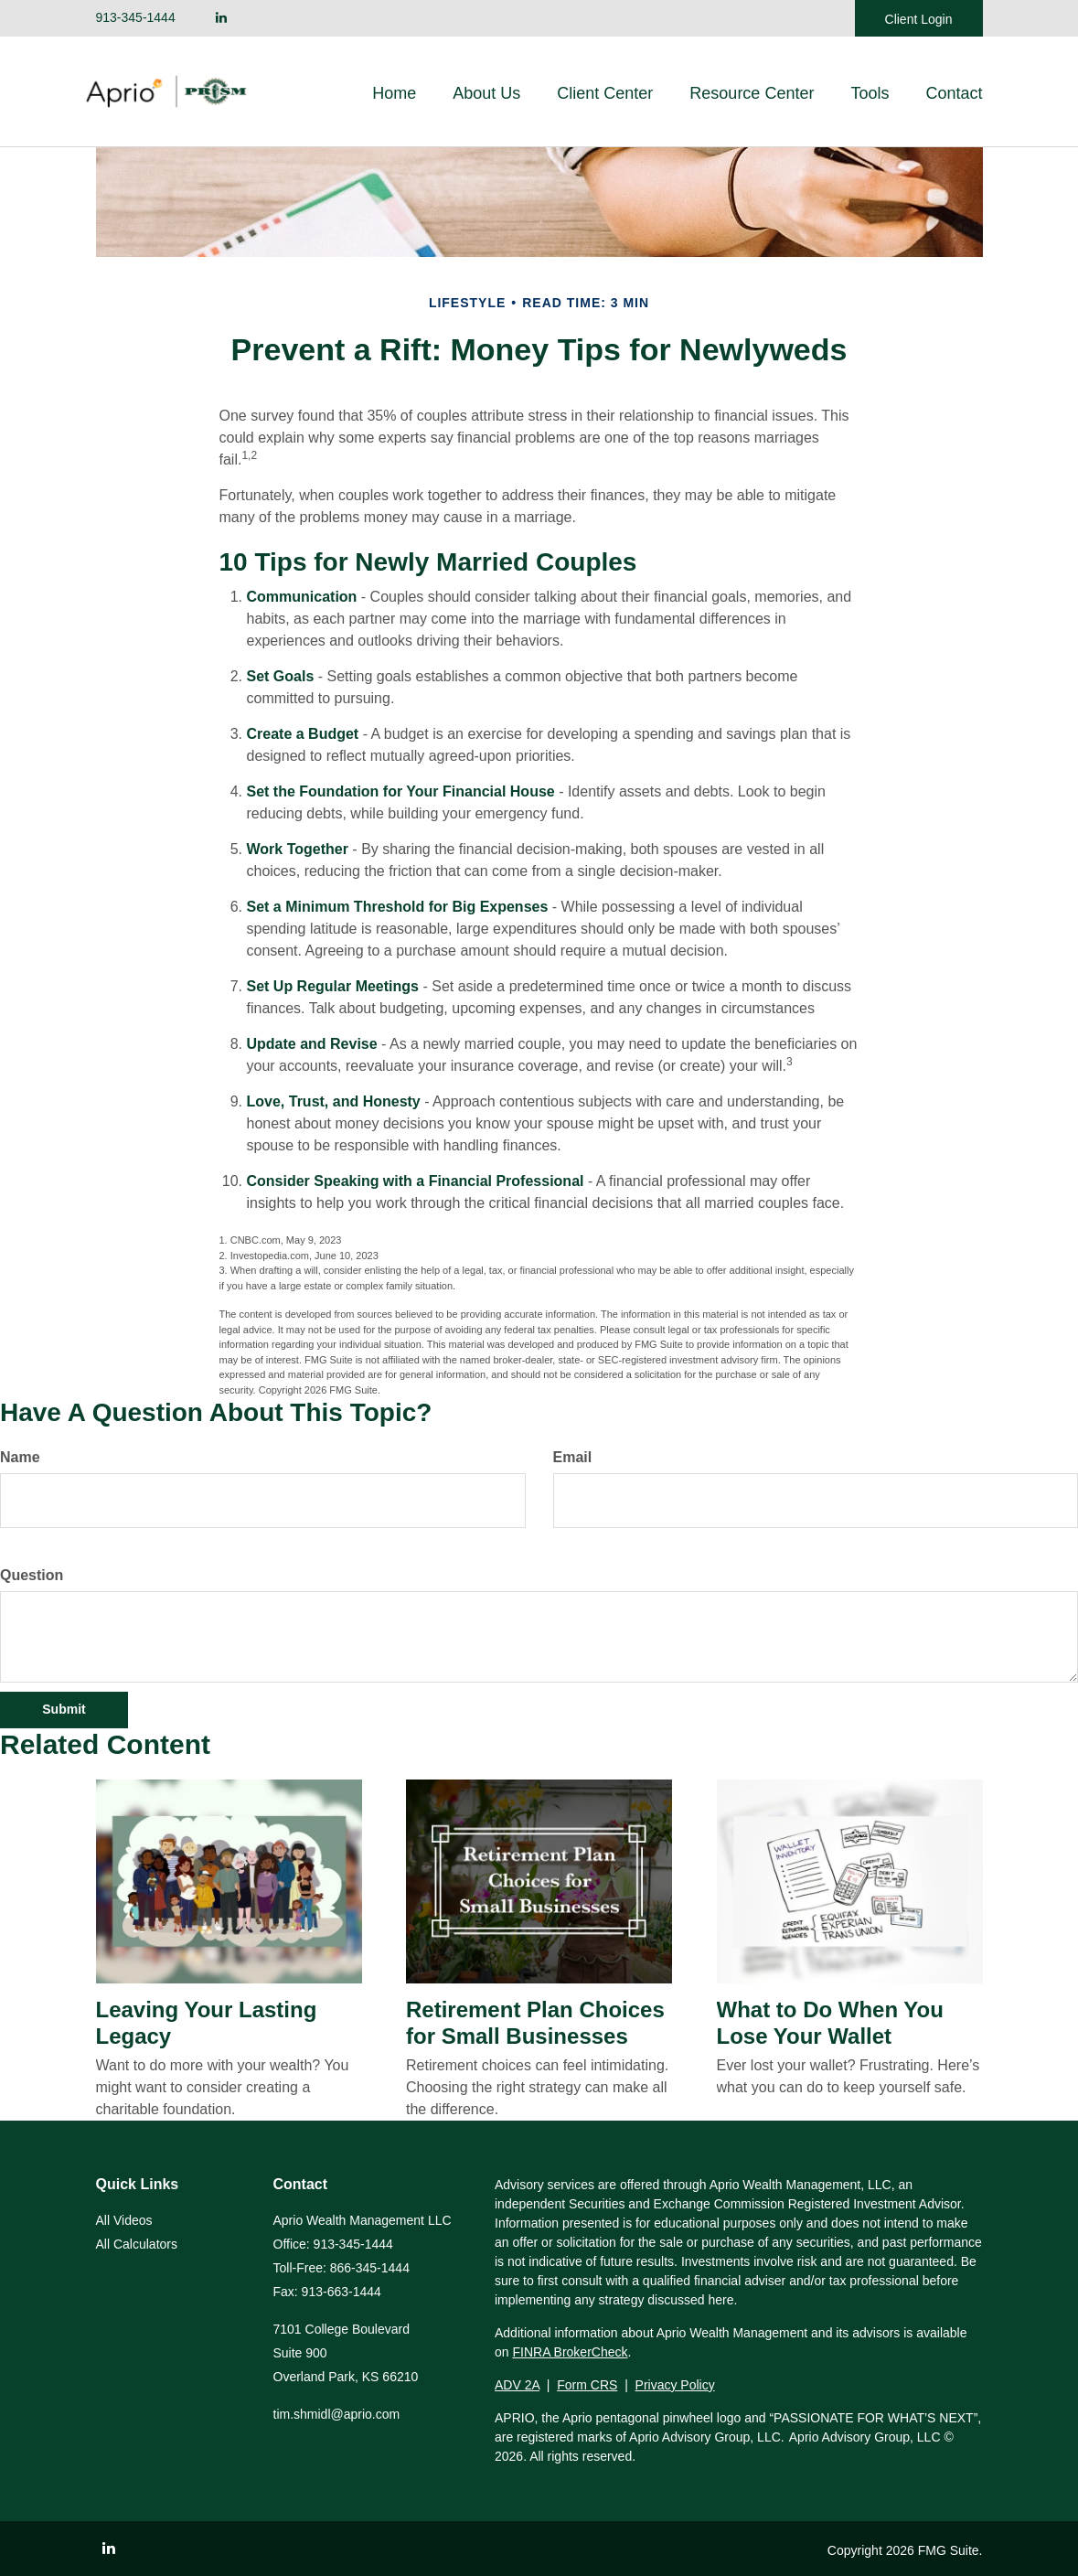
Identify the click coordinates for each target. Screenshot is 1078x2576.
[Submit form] (64, 1710)
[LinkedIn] (221, 17)
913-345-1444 (136, 17)
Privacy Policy (675, 2385)
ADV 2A (517, 2385)
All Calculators (136, 2244)
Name (20, 1457)
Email (572, 1457)
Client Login (919, 19)
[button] (486, 93)
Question (31, 1575)
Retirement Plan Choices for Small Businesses (535, 2022)
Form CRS (587, 2385)
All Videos (124, 2220)
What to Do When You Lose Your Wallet (830, 2022)
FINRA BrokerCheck (569, 2352)
